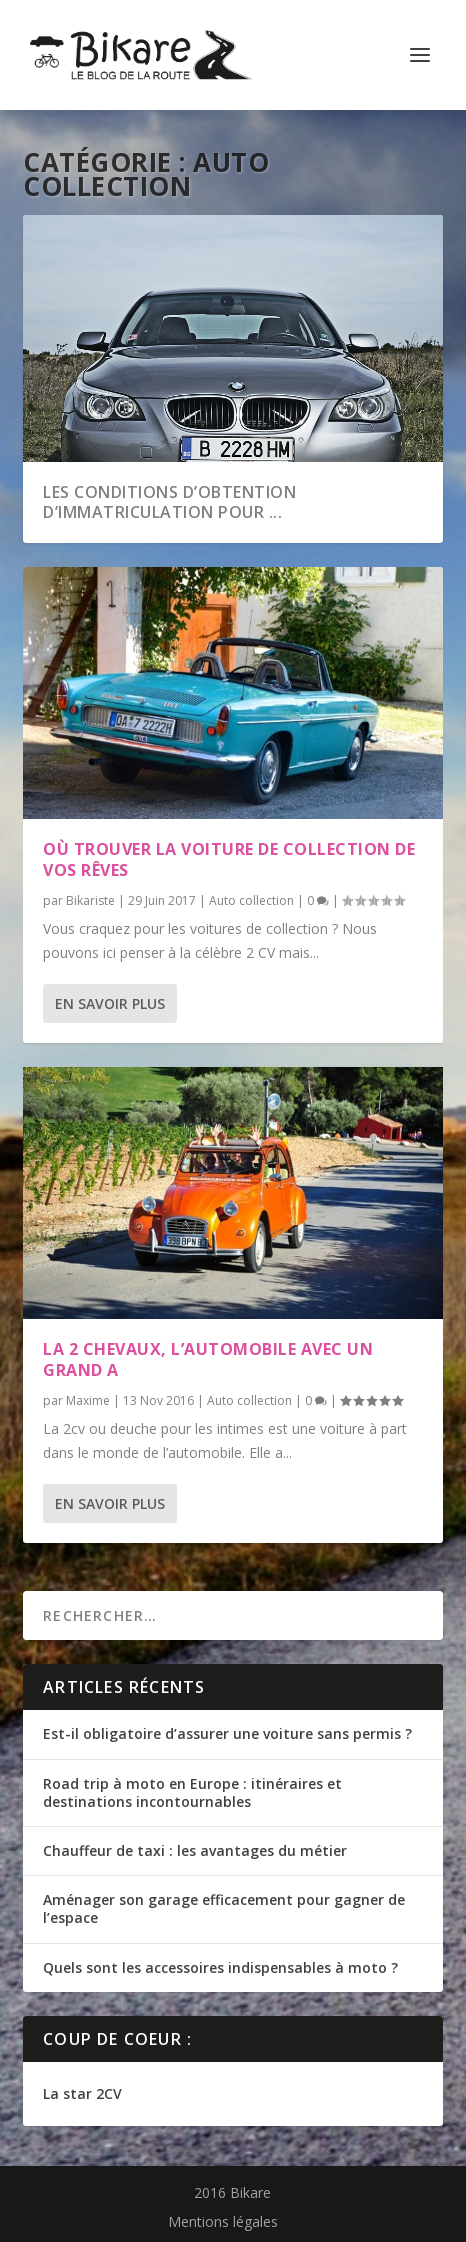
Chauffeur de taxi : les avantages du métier (195, 1850)
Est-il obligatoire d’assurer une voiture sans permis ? (227, 1733)
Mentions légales (223, 2221)
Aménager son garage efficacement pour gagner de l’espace (224, 1908)
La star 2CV (82, 2093)
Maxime (88, 1400)
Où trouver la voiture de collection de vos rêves (229, 859)
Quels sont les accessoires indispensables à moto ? (220, 1967)
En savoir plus (110, 1003)
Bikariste (90, 900)
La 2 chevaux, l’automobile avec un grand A (208, 1359)
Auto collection (251, 900)
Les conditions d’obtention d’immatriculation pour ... (169, 502)
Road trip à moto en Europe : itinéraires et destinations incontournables (192, 1792)
